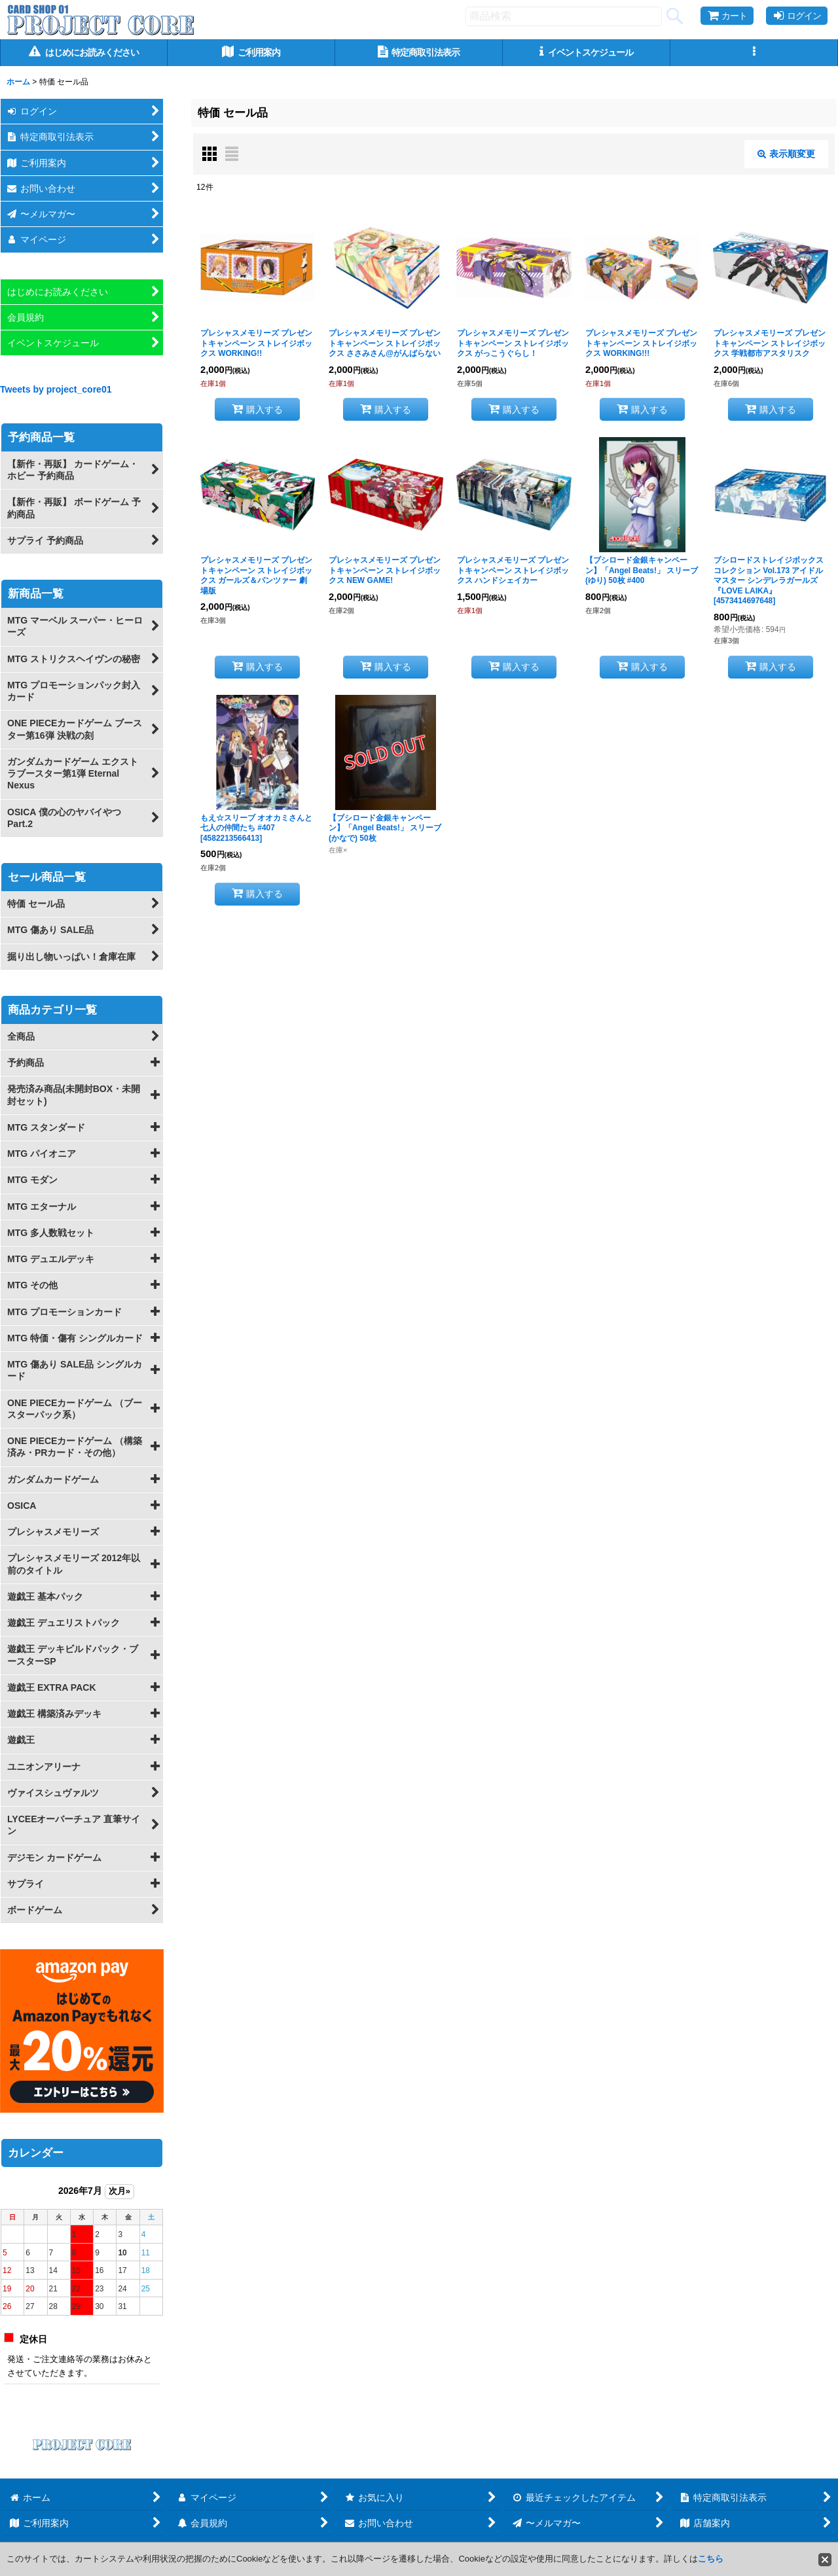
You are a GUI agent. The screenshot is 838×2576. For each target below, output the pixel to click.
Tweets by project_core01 (56, 389)
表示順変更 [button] (786, 154)
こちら (710, 2559)
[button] (754, 52)
